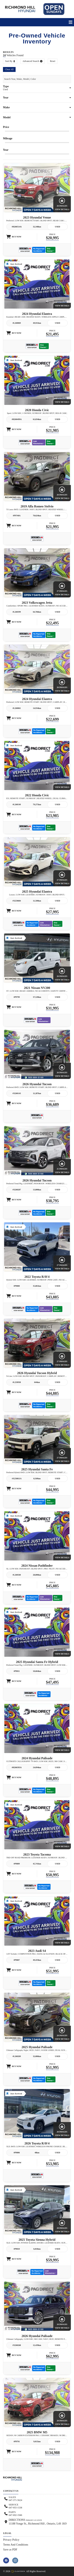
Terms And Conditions (15, 2544)
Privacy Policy (11, 2539)
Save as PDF (10, 2549)
